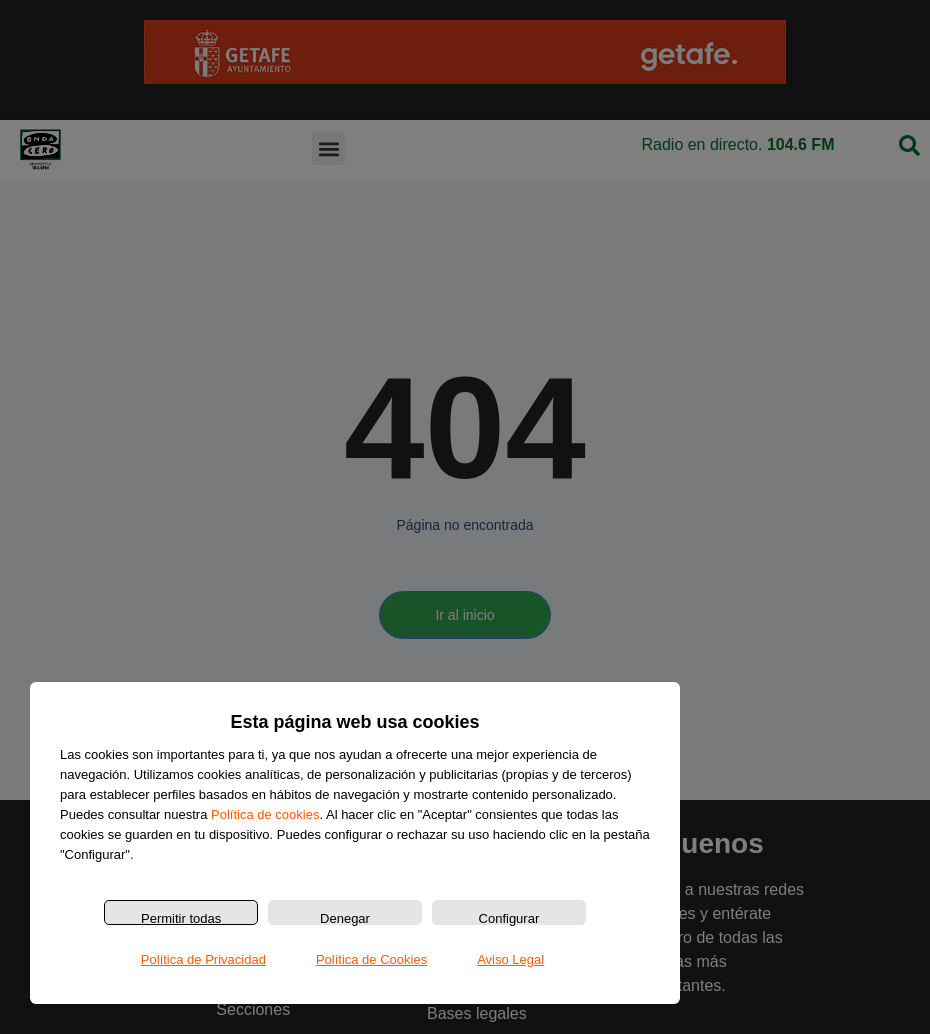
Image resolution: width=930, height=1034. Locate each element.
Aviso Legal (510, 959)
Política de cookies (265, 814)
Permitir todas (181, 918)
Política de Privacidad (203, 959)
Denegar (345, 918)
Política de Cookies (371, 959)
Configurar (509, 918)
